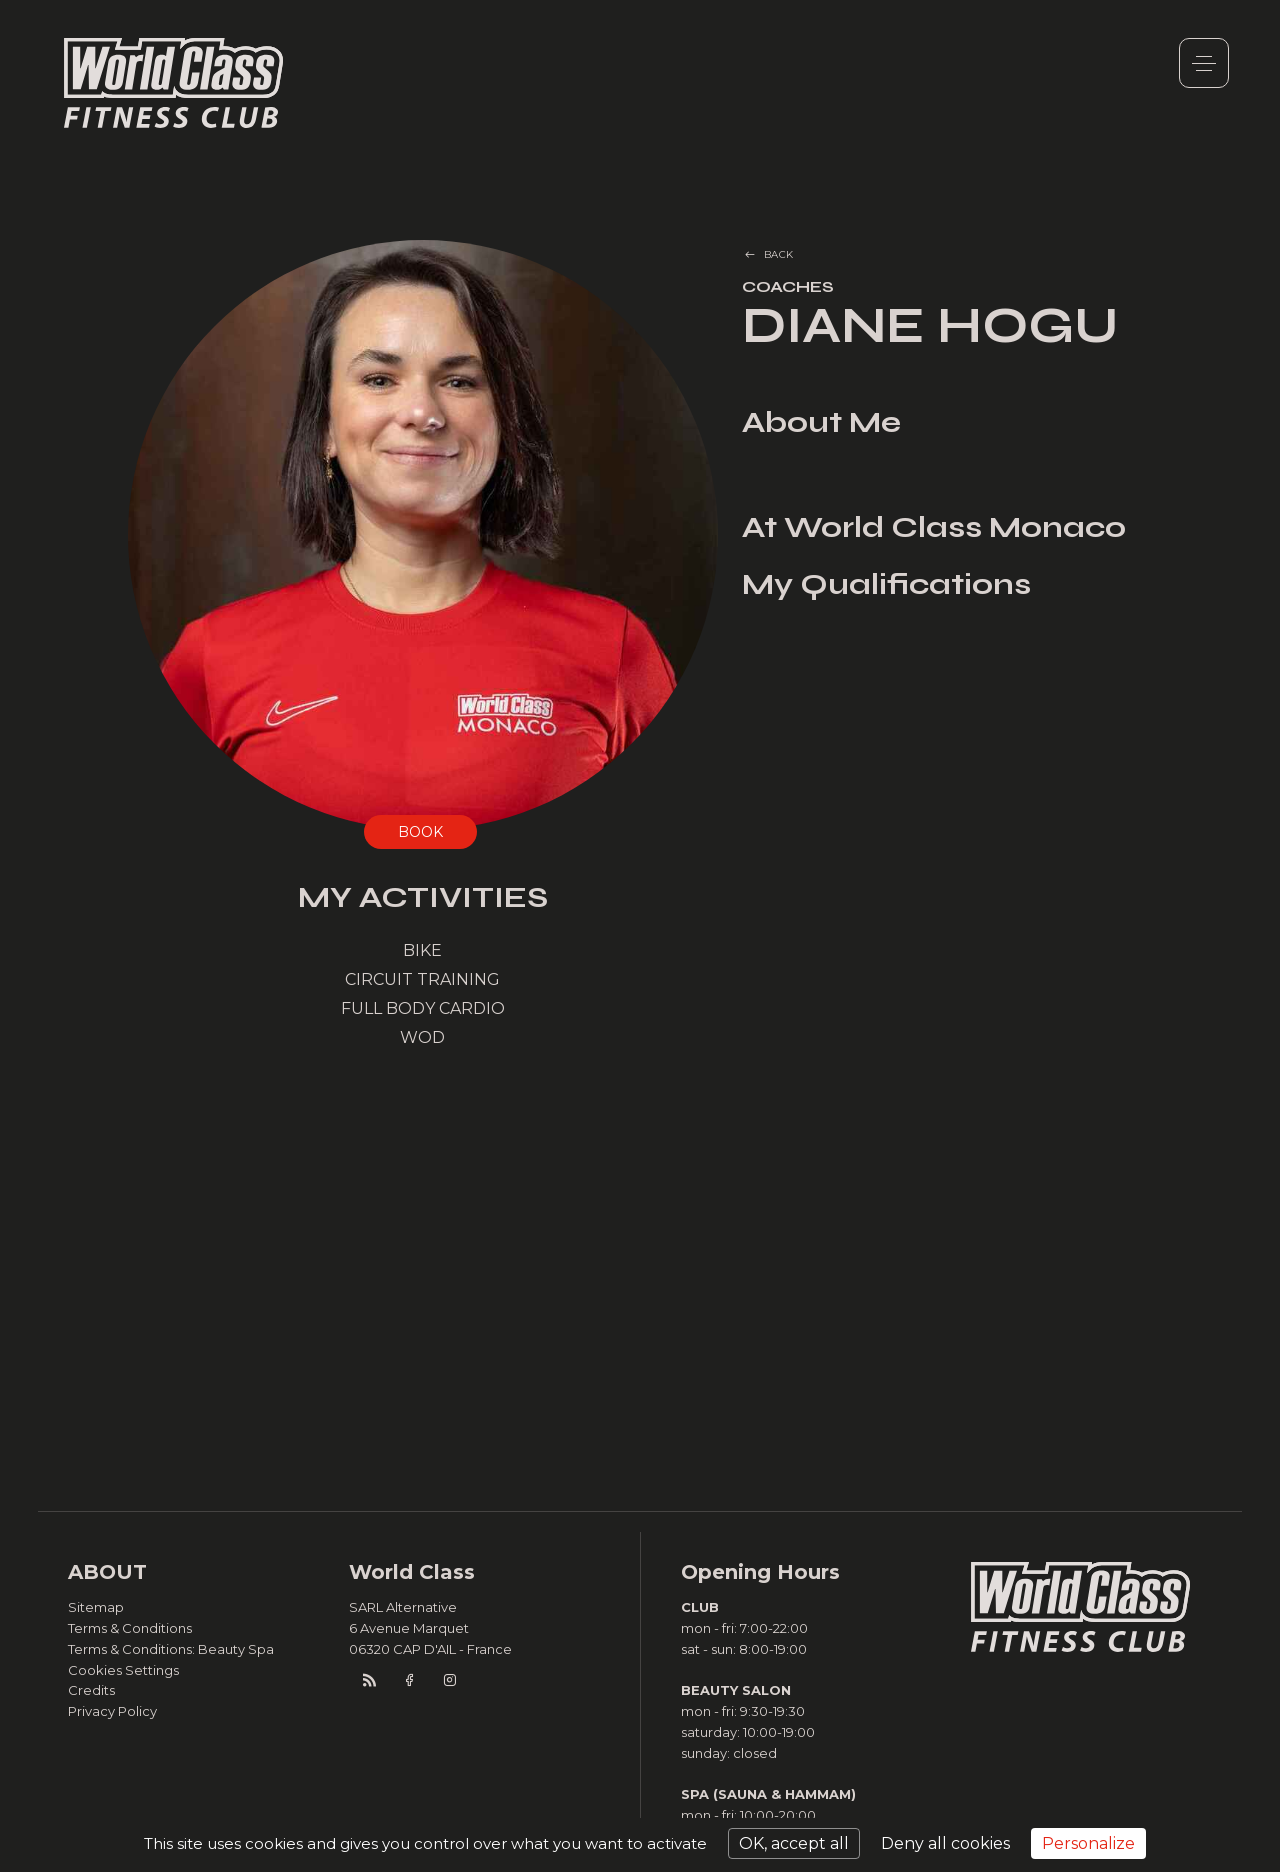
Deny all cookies (945, 1843)
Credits (91, 1690)
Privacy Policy (112, 1711)
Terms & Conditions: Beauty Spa (171, 1649)
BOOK (420, 832)
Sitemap (96, 1607)
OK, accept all (794, 1843)
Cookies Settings (123, 1670)
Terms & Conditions (130, 1628)
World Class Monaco (174, 83)
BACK (779, 254)
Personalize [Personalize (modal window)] (1088, 1843)
